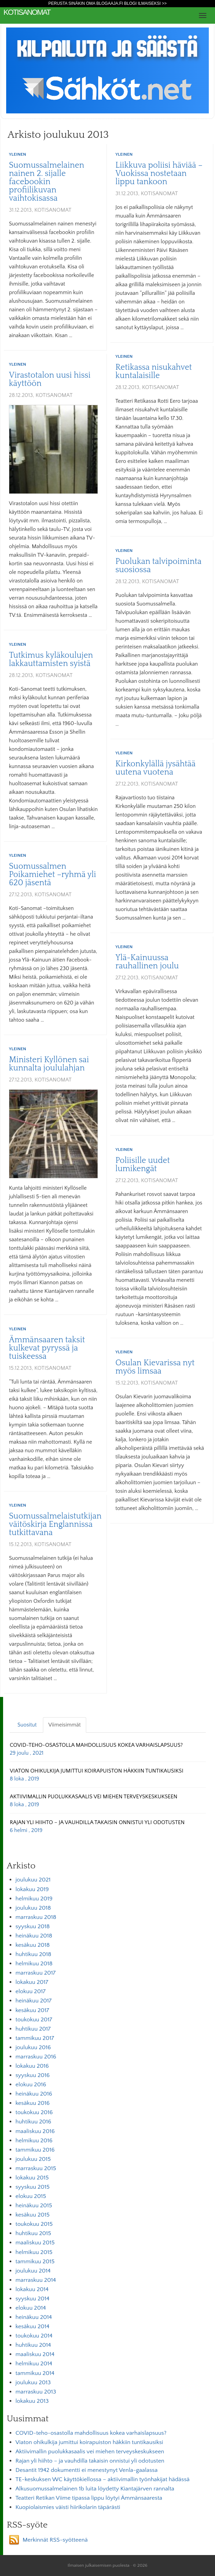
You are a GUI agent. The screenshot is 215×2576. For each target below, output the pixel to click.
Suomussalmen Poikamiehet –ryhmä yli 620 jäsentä (52, 874)
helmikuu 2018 (34, 1963)
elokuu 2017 (30, 1991)
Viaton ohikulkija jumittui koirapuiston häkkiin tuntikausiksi (89, 2442)
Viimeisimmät (64, 1725)
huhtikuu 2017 (32, 2028)
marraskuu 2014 (35, 2280)
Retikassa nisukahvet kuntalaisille (153, 371)
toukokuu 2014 (34, 2335)
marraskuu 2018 (35, 1917)
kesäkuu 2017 (32, 2010)
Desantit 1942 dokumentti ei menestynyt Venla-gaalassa (86, 2470)
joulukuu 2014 (32, 2270)
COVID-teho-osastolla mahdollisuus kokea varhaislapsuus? (91, 2433)
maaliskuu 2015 (35, 2242)
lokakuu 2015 (32, 2177)
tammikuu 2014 (34, 2373)
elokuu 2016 (30, 2084)
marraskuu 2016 (35, 2056)
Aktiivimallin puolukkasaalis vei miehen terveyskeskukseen (89, 2451)
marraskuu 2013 (35, 2391)
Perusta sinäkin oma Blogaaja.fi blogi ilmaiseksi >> (107, 3)
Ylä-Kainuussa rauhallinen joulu (147, 961)
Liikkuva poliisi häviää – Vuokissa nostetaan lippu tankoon (159, 173)
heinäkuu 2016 (33, 2093)
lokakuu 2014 (31, 2289)
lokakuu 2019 (32, 1889)
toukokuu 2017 (33, 2019)
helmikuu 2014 (33, 2363)
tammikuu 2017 (34, 2038)
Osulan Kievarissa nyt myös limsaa (155, 1367)
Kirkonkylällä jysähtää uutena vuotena (155, 768)
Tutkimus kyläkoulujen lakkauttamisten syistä (51, 659)
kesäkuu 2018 (32, 1945)
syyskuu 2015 (32, 2187)
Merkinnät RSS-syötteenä (55, 2539)
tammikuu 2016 (35, 2149)
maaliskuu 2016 (35, 2131)
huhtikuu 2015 (33, 2233)
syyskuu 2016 (32, 2075)
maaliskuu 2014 (35, 2354)
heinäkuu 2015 (33, 2205)
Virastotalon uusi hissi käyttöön (50, 379)
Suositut (27, 1725)
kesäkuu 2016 (32, 2103)
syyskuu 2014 (32, 2298)
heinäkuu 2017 (33, 2000)
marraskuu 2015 (35, 2168)
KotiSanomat (26, 12)
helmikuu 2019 (34, 1898)
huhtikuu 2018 (33, 1954)
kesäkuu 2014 (32, 2326)
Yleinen (17, 154)
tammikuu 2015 (35, 2261)
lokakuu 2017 (31, 1982)
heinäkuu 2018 (33, 1935)
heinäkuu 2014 (33, 2317)
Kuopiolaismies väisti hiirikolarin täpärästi (67, 2507)
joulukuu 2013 (33, 2382)
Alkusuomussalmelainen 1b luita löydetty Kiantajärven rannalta (94, 2488)
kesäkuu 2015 (32, 2214)
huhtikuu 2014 (33, 2345)
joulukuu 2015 (33, 2159)
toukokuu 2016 (34, 2112)
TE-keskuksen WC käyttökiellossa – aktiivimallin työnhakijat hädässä (102, 2479)
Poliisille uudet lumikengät (142, 1164)
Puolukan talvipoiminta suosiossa (158, 565)
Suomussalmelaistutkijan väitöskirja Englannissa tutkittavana (55, 1524)
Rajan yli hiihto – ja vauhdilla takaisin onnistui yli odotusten (90, 2460)
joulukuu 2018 (33, 1908)
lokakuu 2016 (32, 2066)
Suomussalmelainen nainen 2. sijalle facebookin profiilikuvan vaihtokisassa (46, 182)
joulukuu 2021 (32, 1879)
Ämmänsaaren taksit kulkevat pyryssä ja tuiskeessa (47, 1348)
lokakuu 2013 (32, 2401)
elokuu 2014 (30, 2308)
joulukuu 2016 (33, 2047)
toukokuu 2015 (34, 2224)
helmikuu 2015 (34, 2252)
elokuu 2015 (30, 2196)
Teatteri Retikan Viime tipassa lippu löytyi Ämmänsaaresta (88, 2498)
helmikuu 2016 (34, 2140)
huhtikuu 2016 (33, 2121)
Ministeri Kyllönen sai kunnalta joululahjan (49, 1064)
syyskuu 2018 (32, 1926)
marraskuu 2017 (35, 1972)
